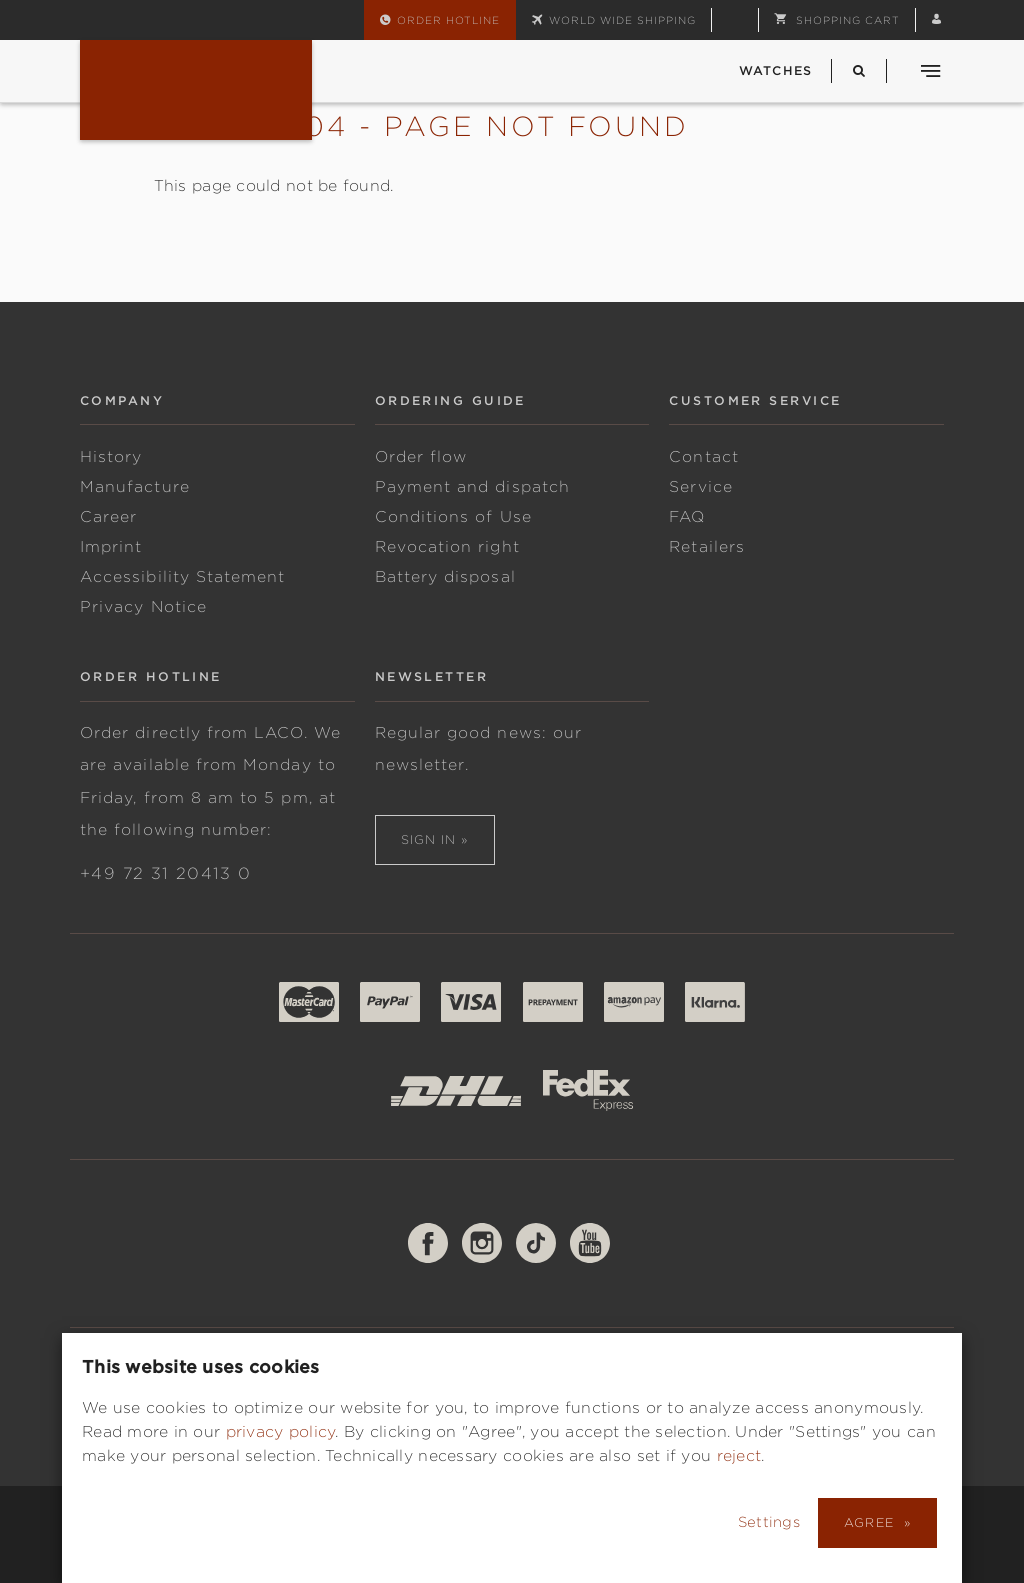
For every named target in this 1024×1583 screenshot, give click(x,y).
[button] (837, 20)
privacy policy (281, 1432)
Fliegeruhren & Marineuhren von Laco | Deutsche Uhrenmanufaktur (196, 90)
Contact (703, 457)
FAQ (687, 517)
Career (108, 517)
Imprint (111, 547)
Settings (771, 1522)
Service (700, 487)
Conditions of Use (453, 517)
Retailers (707, 547)
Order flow (421, 457)
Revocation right (447, 547)
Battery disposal (445, 577)
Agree (871, 1522)
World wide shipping (622, 20)
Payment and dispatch (472, 487)
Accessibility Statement (182, 577)
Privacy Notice (143, 607)
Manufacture (135, 487)
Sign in (429, 839)
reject (739, 1456)
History (111, 457)
